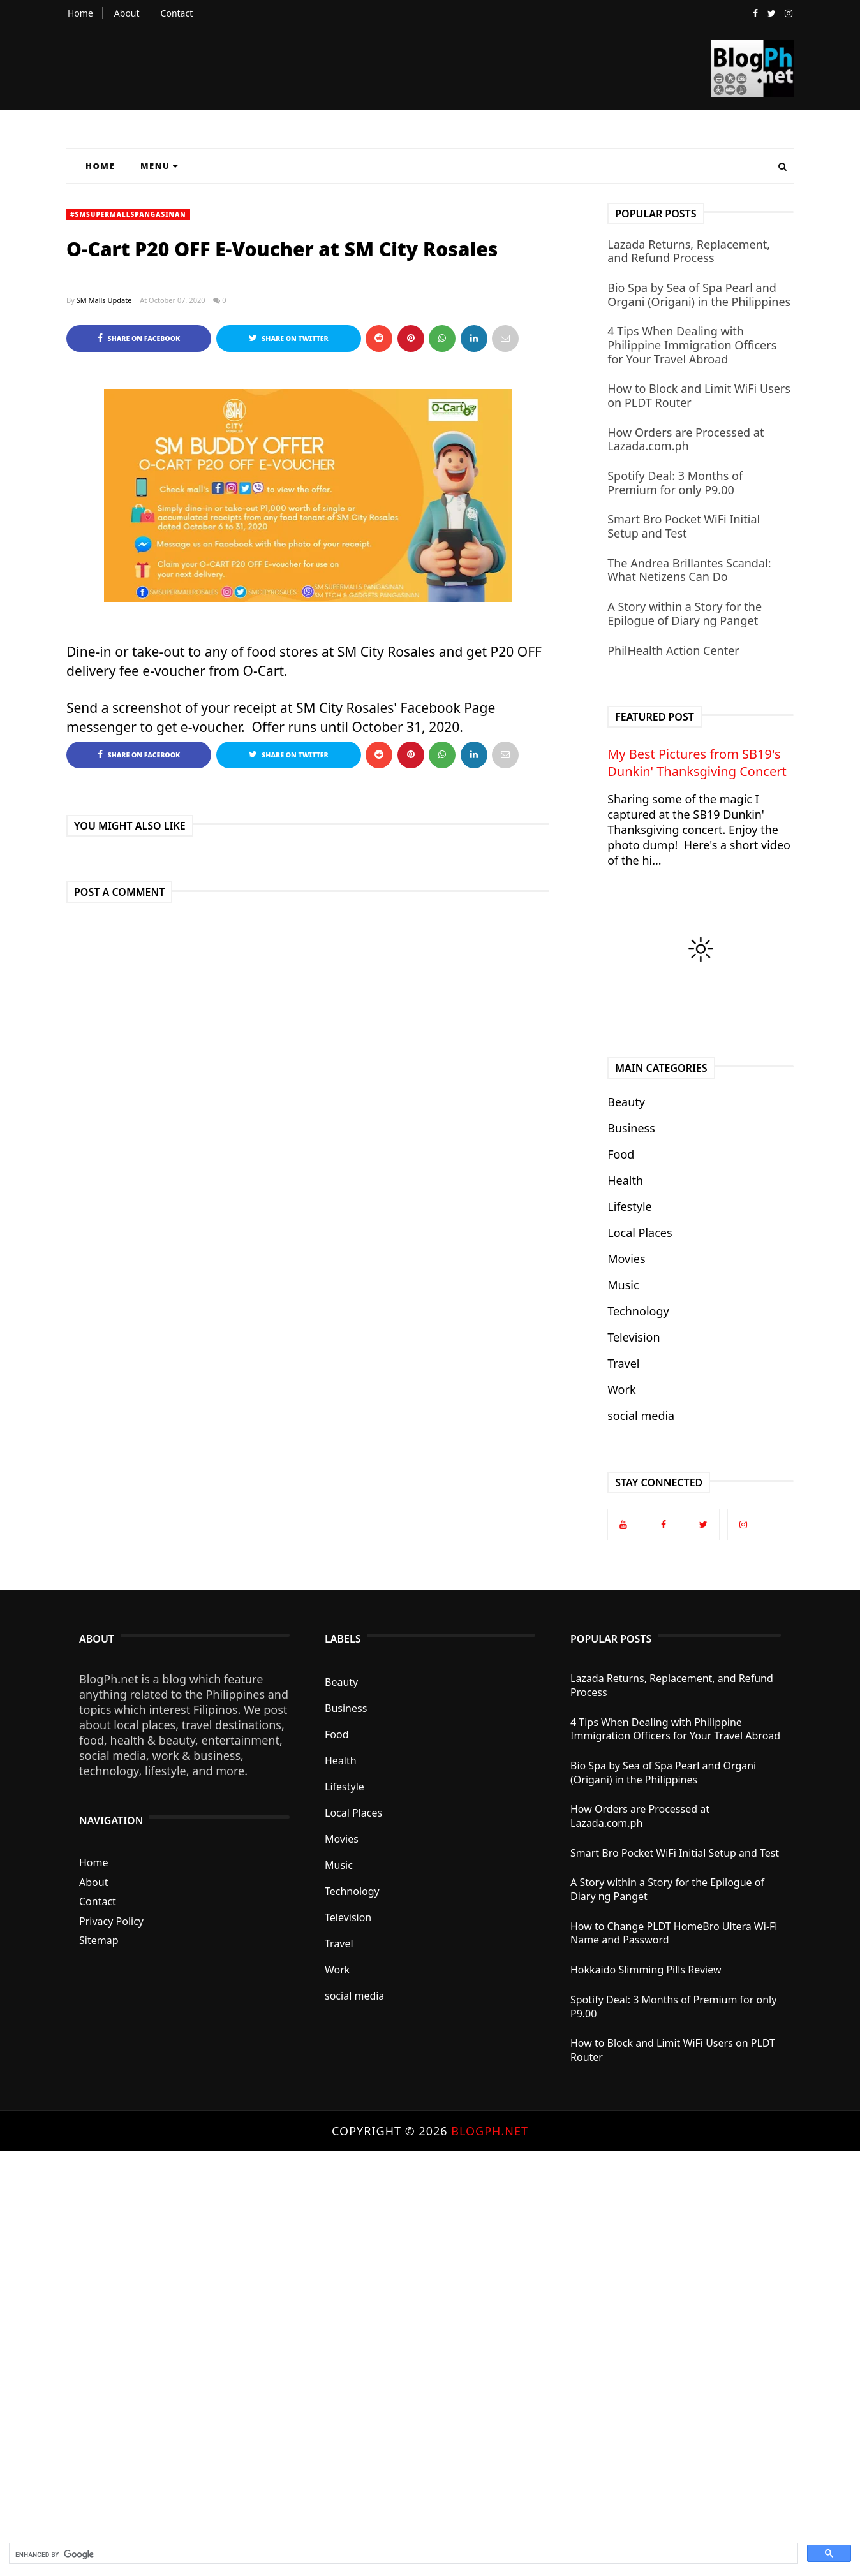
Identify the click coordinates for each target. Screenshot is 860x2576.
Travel (623, 1363)
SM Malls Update (104, 300)
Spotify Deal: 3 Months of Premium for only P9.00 (675, 482)
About (127, 13)
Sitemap (99, 1940)
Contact (177, 13)
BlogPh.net (489, 2131)
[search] (402, 2554)
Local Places (639, 1232)
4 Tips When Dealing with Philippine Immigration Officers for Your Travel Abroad (691, 344)
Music (623, 1284)
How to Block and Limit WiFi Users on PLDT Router (698, 395)
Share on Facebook (139, 338)
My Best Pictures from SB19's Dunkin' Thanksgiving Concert (696, 762)
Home (80, 13)
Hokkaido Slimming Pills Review (645, 1970)
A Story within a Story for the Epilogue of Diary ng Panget (684, 613)
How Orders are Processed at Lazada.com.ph (685, 439)
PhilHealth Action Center (673, 650)
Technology (638, 1311)
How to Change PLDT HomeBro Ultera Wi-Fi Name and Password (673, 1933)
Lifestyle (629, 1206)
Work (621, 1389)
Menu (159, 166)
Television (633, 1337)
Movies (626, 1258)
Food (620, 1154)
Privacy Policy (111, 1921)
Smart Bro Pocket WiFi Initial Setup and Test (683, 526)
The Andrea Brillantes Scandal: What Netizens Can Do (689, 570)
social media (640, 1415)
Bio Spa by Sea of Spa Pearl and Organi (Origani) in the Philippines (698, 294)
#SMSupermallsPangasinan (128, 214)
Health (625, 1180)
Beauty (626, 1101)
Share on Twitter (289, 338)
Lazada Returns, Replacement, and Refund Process (688, 251)
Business (631, 1128)
